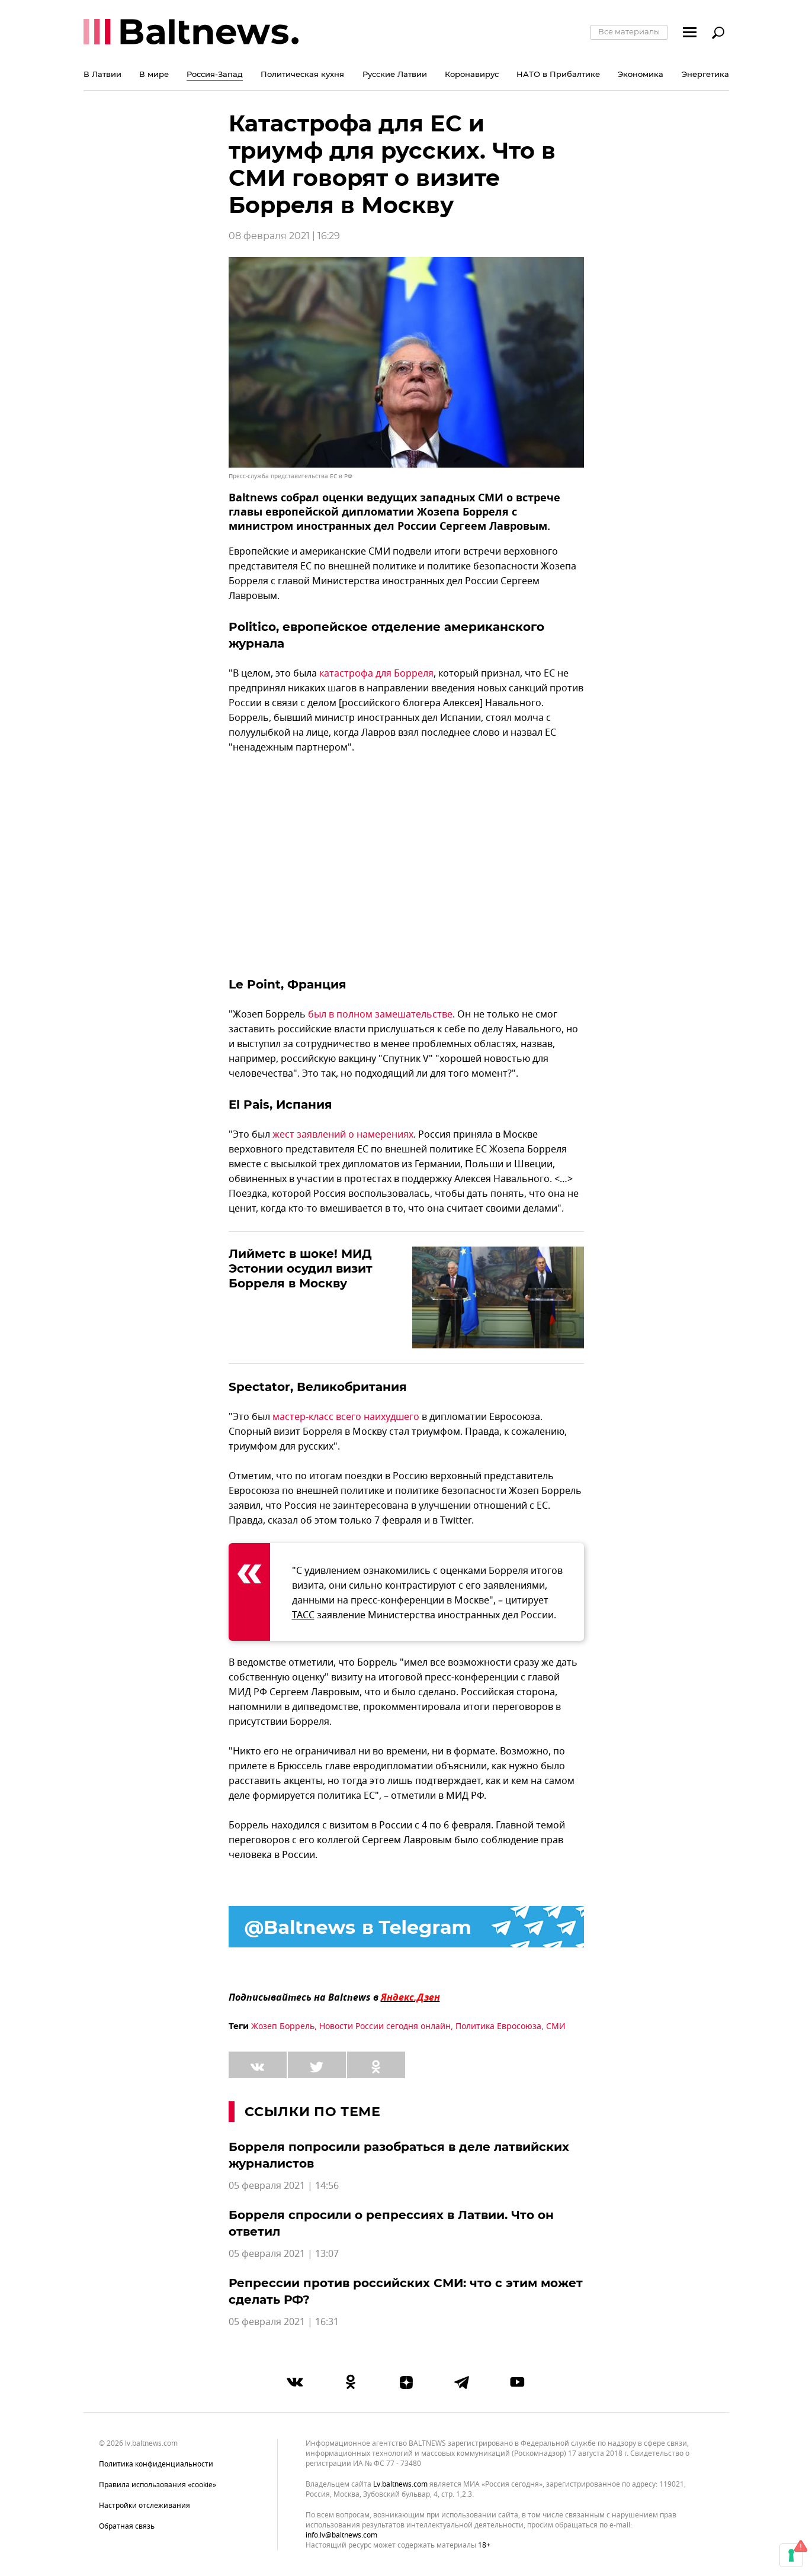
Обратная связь (127, 2526)
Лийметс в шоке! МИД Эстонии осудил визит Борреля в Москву (301, 1268)
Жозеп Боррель (282, 2026)
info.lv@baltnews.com (341, 2535)
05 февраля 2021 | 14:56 (284, 2186)
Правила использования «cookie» (157, 2485)
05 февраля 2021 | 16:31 (284, 2322)
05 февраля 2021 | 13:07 (284, 2254)
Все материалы (629, 31)
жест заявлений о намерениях (342, 1135)
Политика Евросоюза (498, 2026)
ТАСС (303, 1615)
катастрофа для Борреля (376, 673)
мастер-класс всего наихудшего (345, 1417)
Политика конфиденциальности (156, 2464)
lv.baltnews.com (400, 2485)
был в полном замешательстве (380, 1014)
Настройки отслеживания (144, 2505)
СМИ (556, 2026)
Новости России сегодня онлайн (385, 2026)
